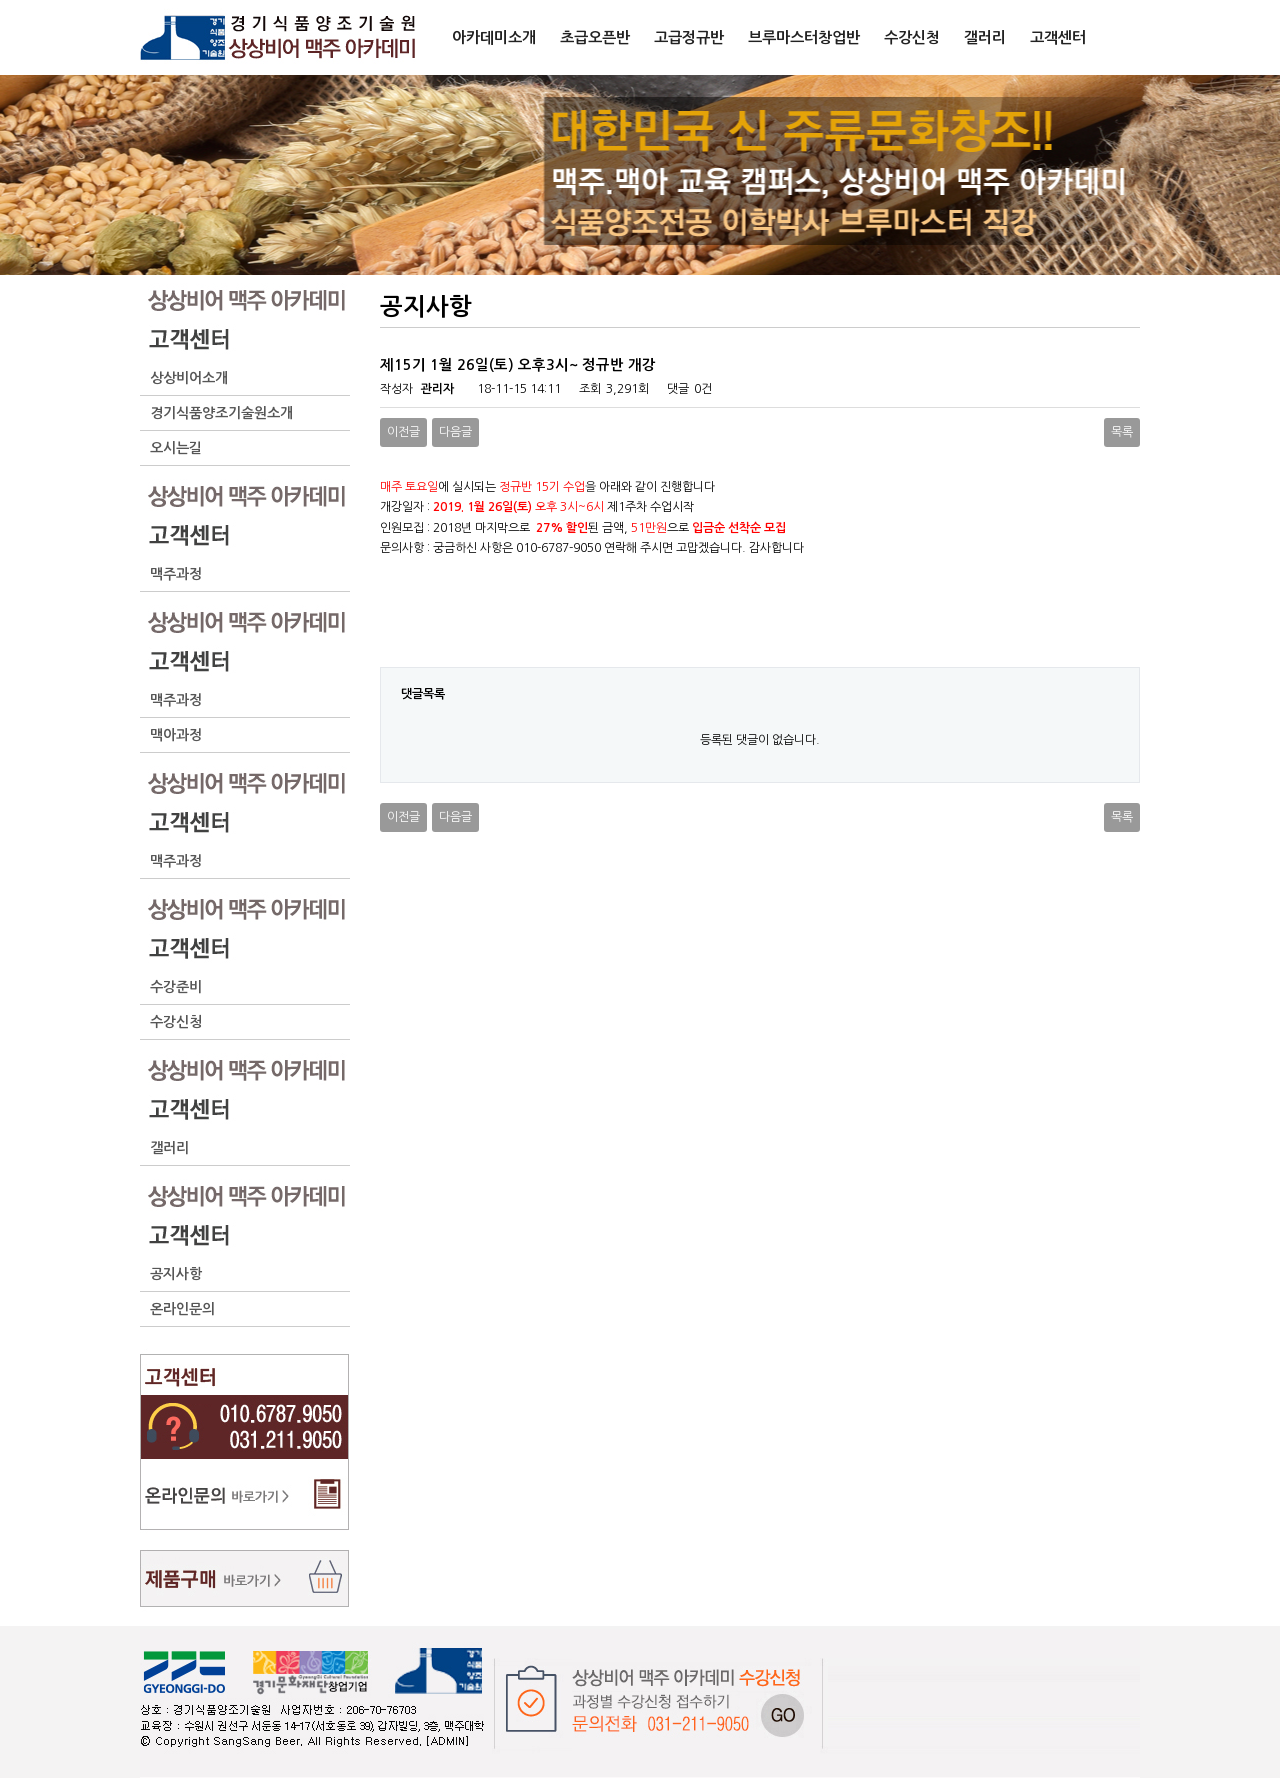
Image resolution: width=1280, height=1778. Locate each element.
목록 (1122, 432)
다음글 (455, 432)
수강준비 (176, 987)
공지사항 (176, 1274)
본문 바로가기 (0, 0)
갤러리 (169, 1148)
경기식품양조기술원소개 (221, 413)
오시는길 (176, 448)
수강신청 (176, 1022)
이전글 (403, 432)
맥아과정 (176, 735)
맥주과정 (176, 574)
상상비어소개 (189, 378)
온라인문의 (182, 1309)
